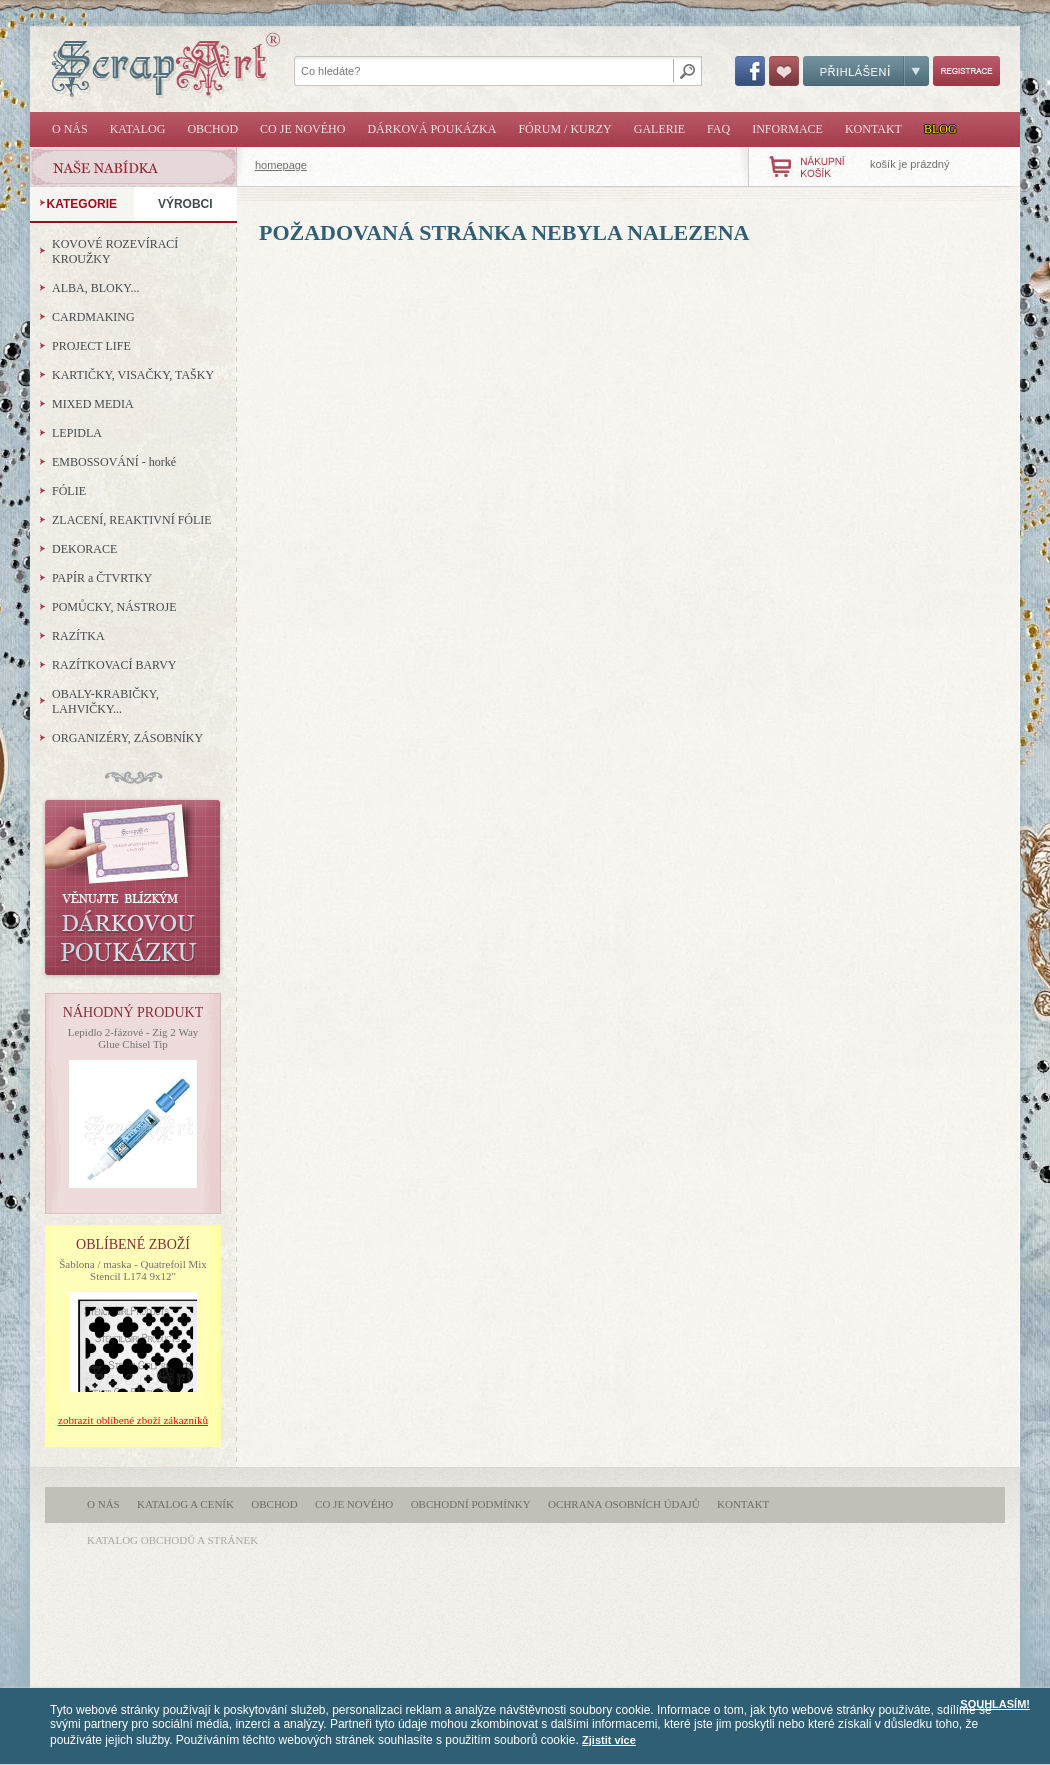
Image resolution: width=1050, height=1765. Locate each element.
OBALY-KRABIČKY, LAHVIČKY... (105, 701)
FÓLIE (69, 491)
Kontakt (873, 129)
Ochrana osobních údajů (624, 1504)
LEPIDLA (77, 433)
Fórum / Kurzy (564, 129)
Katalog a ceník (185, 1504)
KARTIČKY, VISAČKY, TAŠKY (133, 375)
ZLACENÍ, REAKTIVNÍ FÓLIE (132, 520)
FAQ (718, 129)
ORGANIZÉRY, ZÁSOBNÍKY (127, 738)
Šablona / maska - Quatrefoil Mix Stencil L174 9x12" (133, 1270)
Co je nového (302, 129)
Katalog (138, 129)
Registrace (966, 71)
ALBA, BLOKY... (95, 288)
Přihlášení (866, 71)
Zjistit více (609, 1740)
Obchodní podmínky (471, 1504)
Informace (787, 129)
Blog (940, 129)
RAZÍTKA (78, 636)
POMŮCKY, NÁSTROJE (114, 607)
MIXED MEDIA (93, 404)
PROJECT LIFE (91, 346)
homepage (281, 165)
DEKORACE (84, 549)
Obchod (212, 129)
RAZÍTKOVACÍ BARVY (114, 665)
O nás (70, 129)
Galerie (659, 129)
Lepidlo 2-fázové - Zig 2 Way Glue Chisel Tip (133, 1038)
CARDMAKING (93, 317)
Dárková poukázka (431, 129)
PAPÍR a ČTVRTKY (102, 578)
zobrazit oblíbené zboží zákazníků (133, 1420)
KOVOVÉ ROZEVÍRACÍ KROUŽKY (115, 251)
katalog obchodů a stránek (172, 1540)
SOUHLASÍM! (995, 1704)
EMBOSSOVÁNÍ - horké (114, 462)
